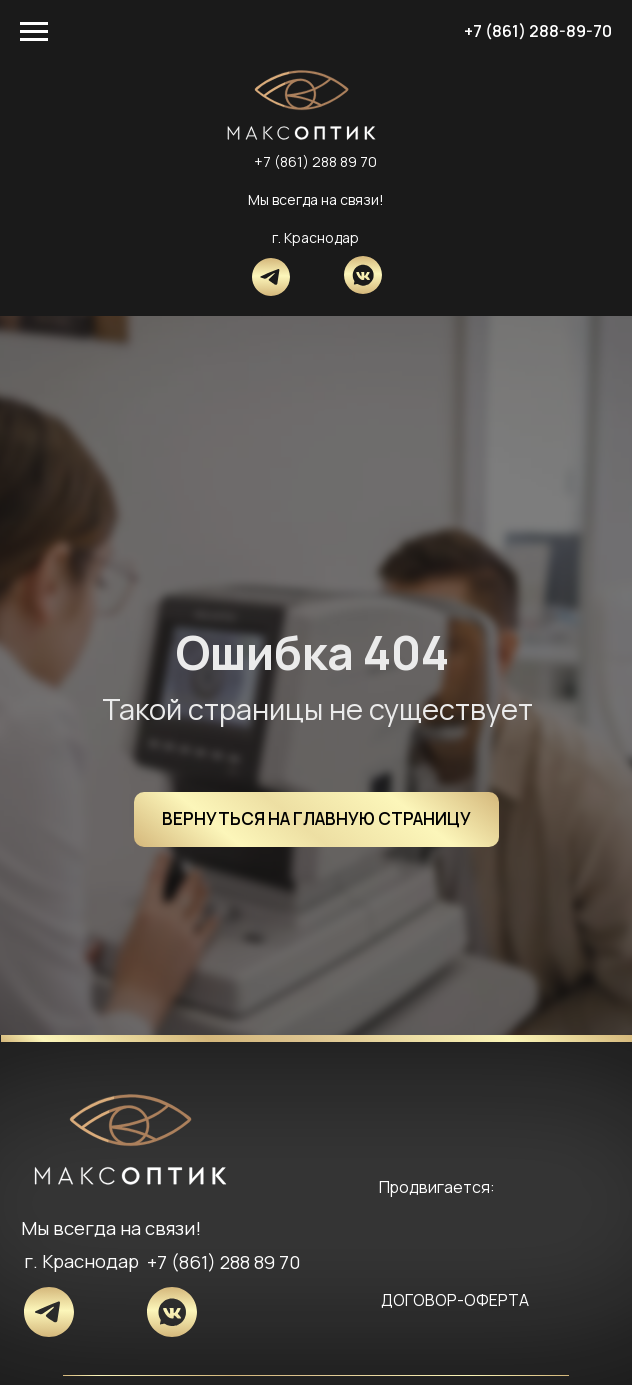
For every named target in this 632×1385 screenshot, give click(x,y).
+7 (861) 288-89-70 (538, 31)
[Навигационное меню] (34, 32)
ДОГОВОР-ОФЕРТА (455, 1300)
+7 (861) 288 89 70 (315, 161)
